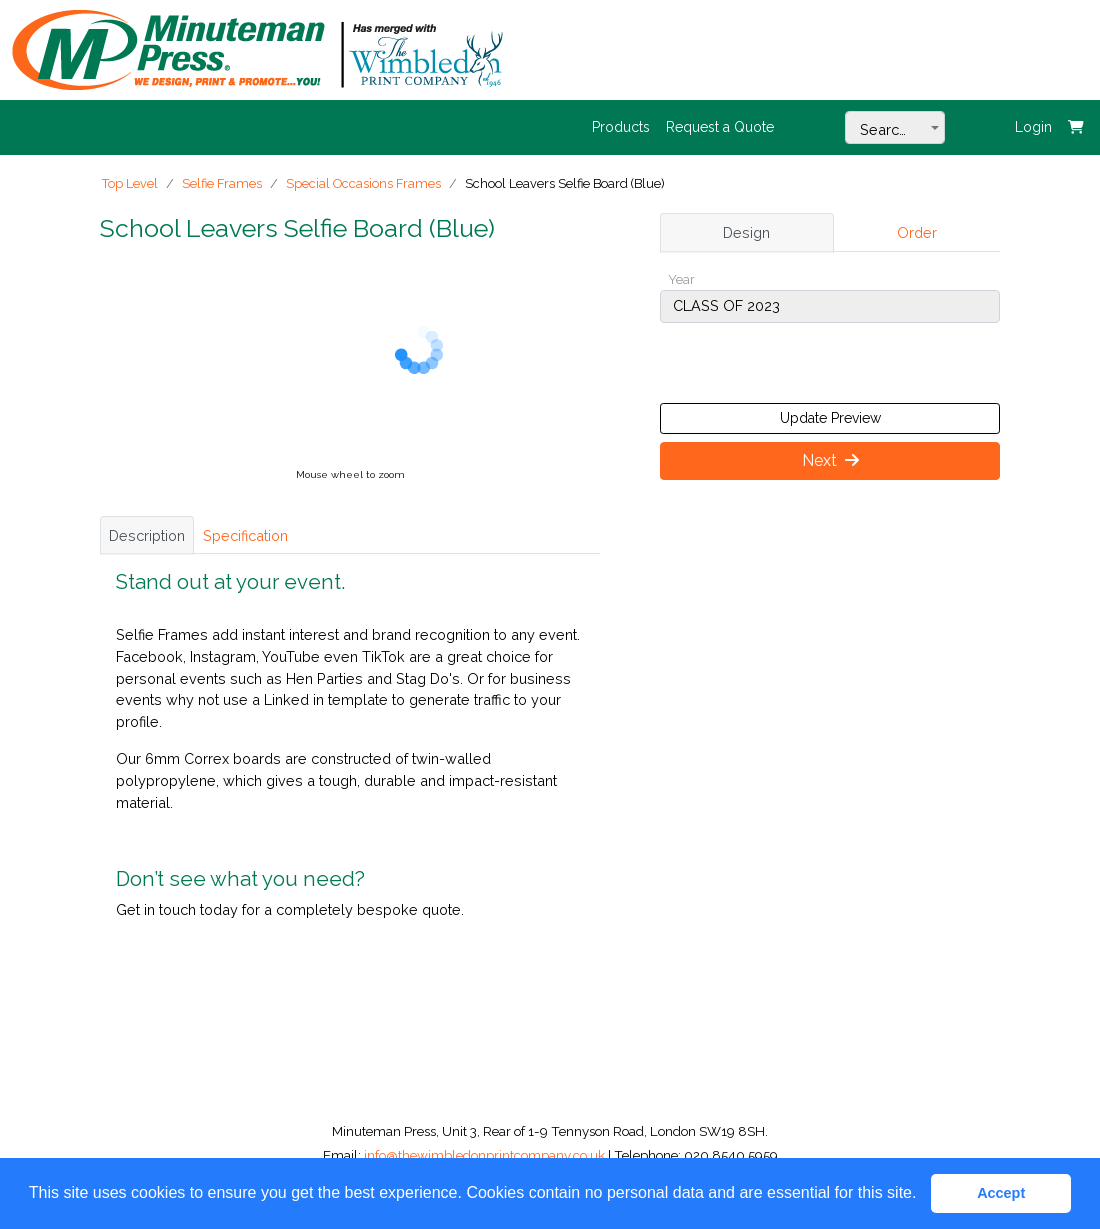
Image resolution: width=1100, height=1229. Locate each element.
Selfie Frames (222, 183)
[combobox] (895, 127)
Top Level (130, 183)
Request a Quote (720, 127)
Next (830, 460)
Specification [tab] (245, 535)
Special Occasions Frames (363, 183)
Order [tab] (917, 232)
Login (1033, 127)
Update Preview (830, 418)
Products (621, 127)
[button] (924, 1195)
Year (681, 279)
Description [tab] (147, 535)
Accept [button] (1001, 1193)
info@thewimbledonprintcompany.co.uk (486, 1155)
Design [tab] (746, 232)
